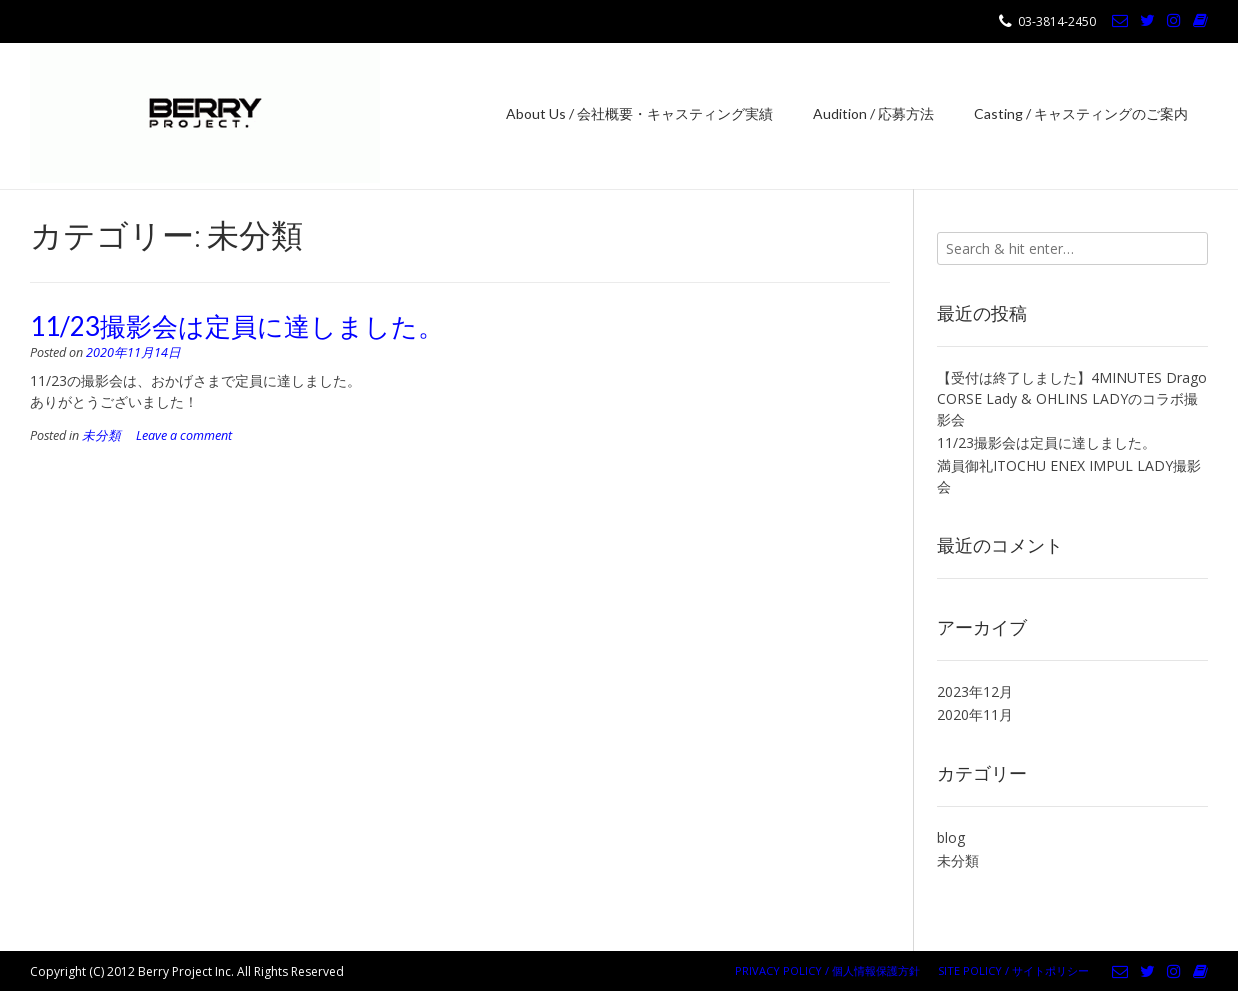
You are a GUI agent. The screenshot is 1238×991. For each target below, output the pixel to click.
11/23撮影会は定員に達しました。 (237, 326)
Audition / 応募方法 (873, 113)
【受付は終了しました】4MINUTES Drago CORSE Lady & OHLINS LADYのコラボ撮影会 (1072, 398)
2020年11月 (975, 714)
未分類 (101, 435)
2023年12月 (975, 691)
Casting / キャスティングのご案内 (1081, 113)
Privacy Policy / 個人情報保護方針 (827, 970)
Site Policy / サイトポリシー (1013, 970)
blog (951, 837)
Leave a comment (184, 435)
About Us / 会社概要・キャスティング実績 (639, 113)
